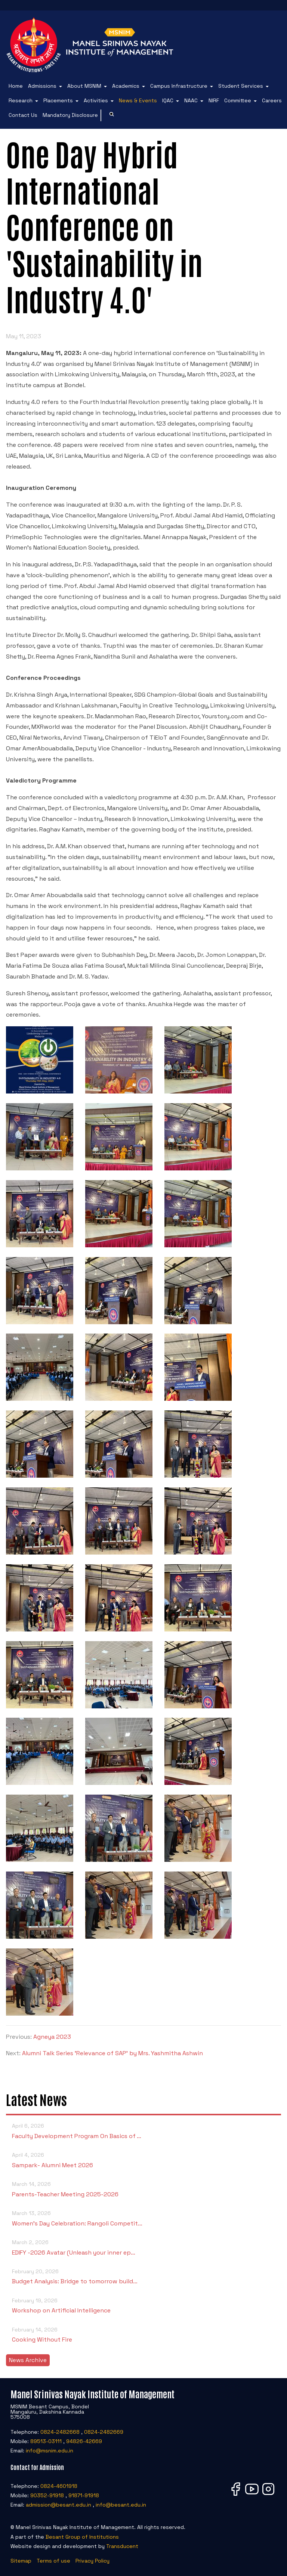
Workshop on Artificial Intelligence (143, 2305)
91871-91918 (83, 2495)
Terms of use (53, 2560)
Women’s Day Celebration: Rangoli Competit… (143, 2218)
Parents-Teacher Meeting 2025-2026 (143, 2189)
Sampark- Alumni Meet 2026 (143, 2159)
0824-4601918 (58, 2486)
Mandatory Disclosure (70, 115)
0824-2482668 (60, 2432)
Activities (96, 100)
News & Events (138, 100)
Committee (237, 100)
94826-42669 (84, 2441)
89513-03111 (46, 2441)
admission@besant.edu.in (58, 2504)
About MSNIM (84, 86)
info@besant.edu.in (121, 2504)
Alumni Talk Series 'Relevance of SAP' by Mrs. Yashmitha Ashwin (112, 2053)
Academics (125, 86)
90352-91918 (47, 2495)
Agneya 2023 (52, 2037)
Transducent (122, 2546)
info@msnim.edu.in (49, 2450)
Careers (272, 100)
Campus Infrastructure (178, 86)
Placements (58, 100)
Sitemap (20, 2560)
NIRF (214, 100)
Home (16, 86)
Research (21, 100)
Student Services (240, 86)
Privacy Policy (92, 2560)
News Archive (28, 2360)
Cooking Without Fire (143, 2334)
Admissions (42, 86)
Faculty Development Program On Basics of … (143, 2130)
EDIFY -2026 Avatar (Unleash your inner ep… (143, 2247)
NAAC (191, 100)
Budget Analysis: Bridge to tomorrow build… (143, 2276)
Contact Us (23, 115)
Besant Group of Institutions (82, 2536)
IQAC (167, 100)
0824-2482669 (103, 2432)
